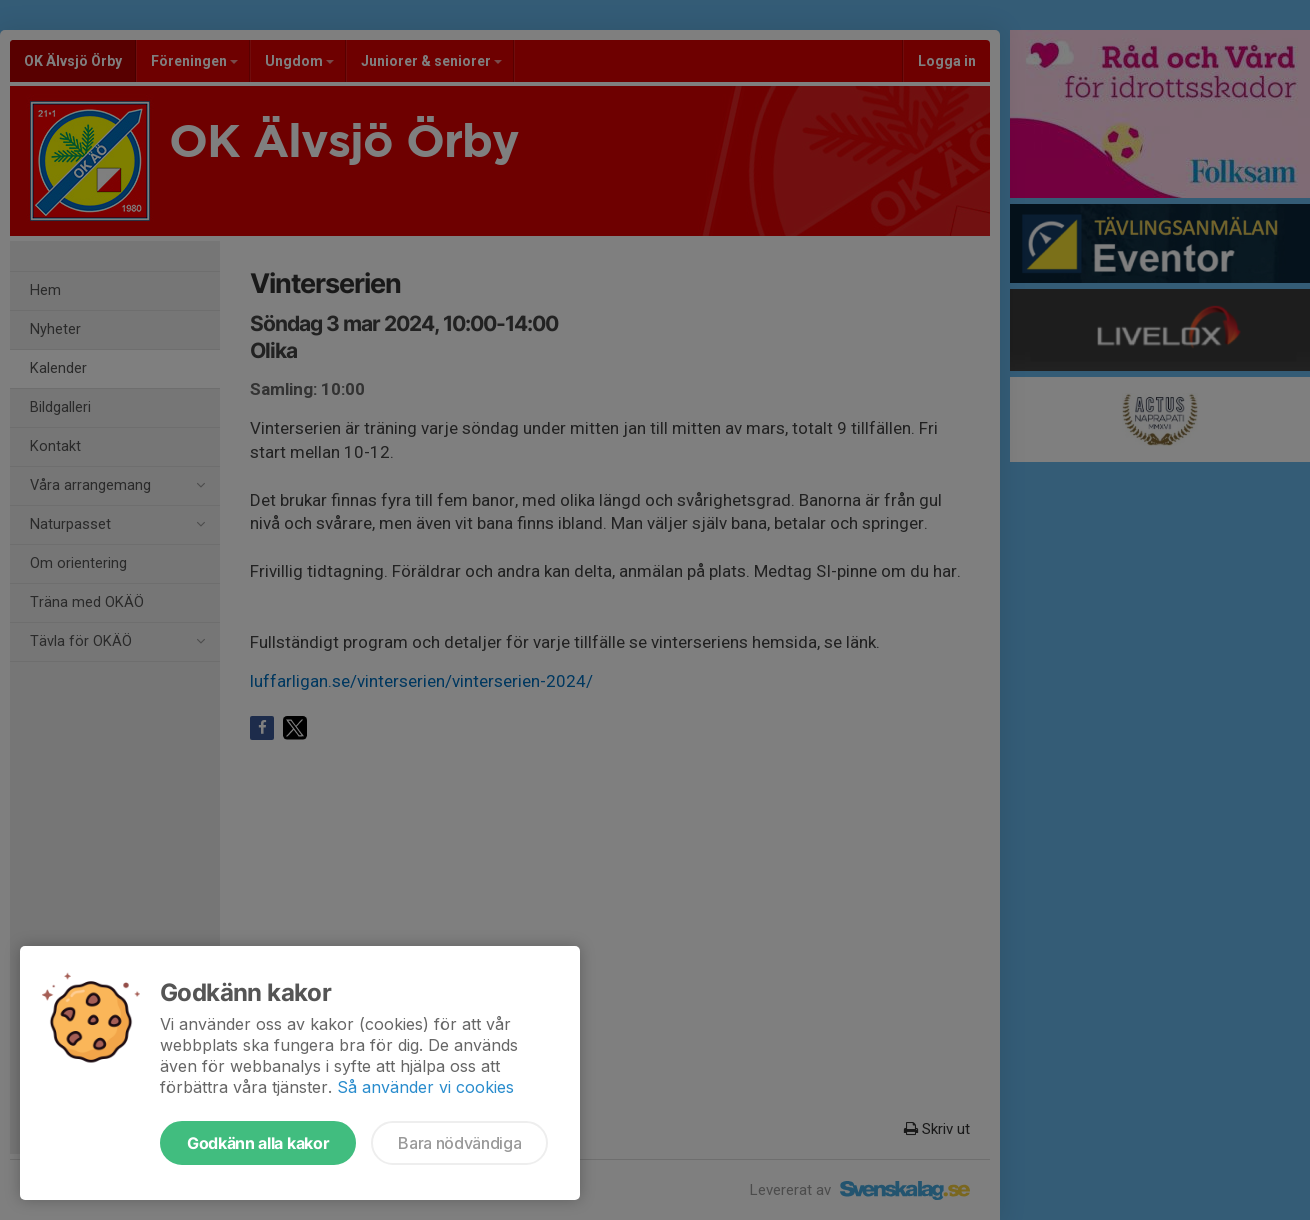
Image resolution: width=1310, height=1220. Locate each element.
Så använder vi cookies (425, 1087)
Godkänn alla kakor (258, 1143)
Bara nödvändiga (459, 1143)
